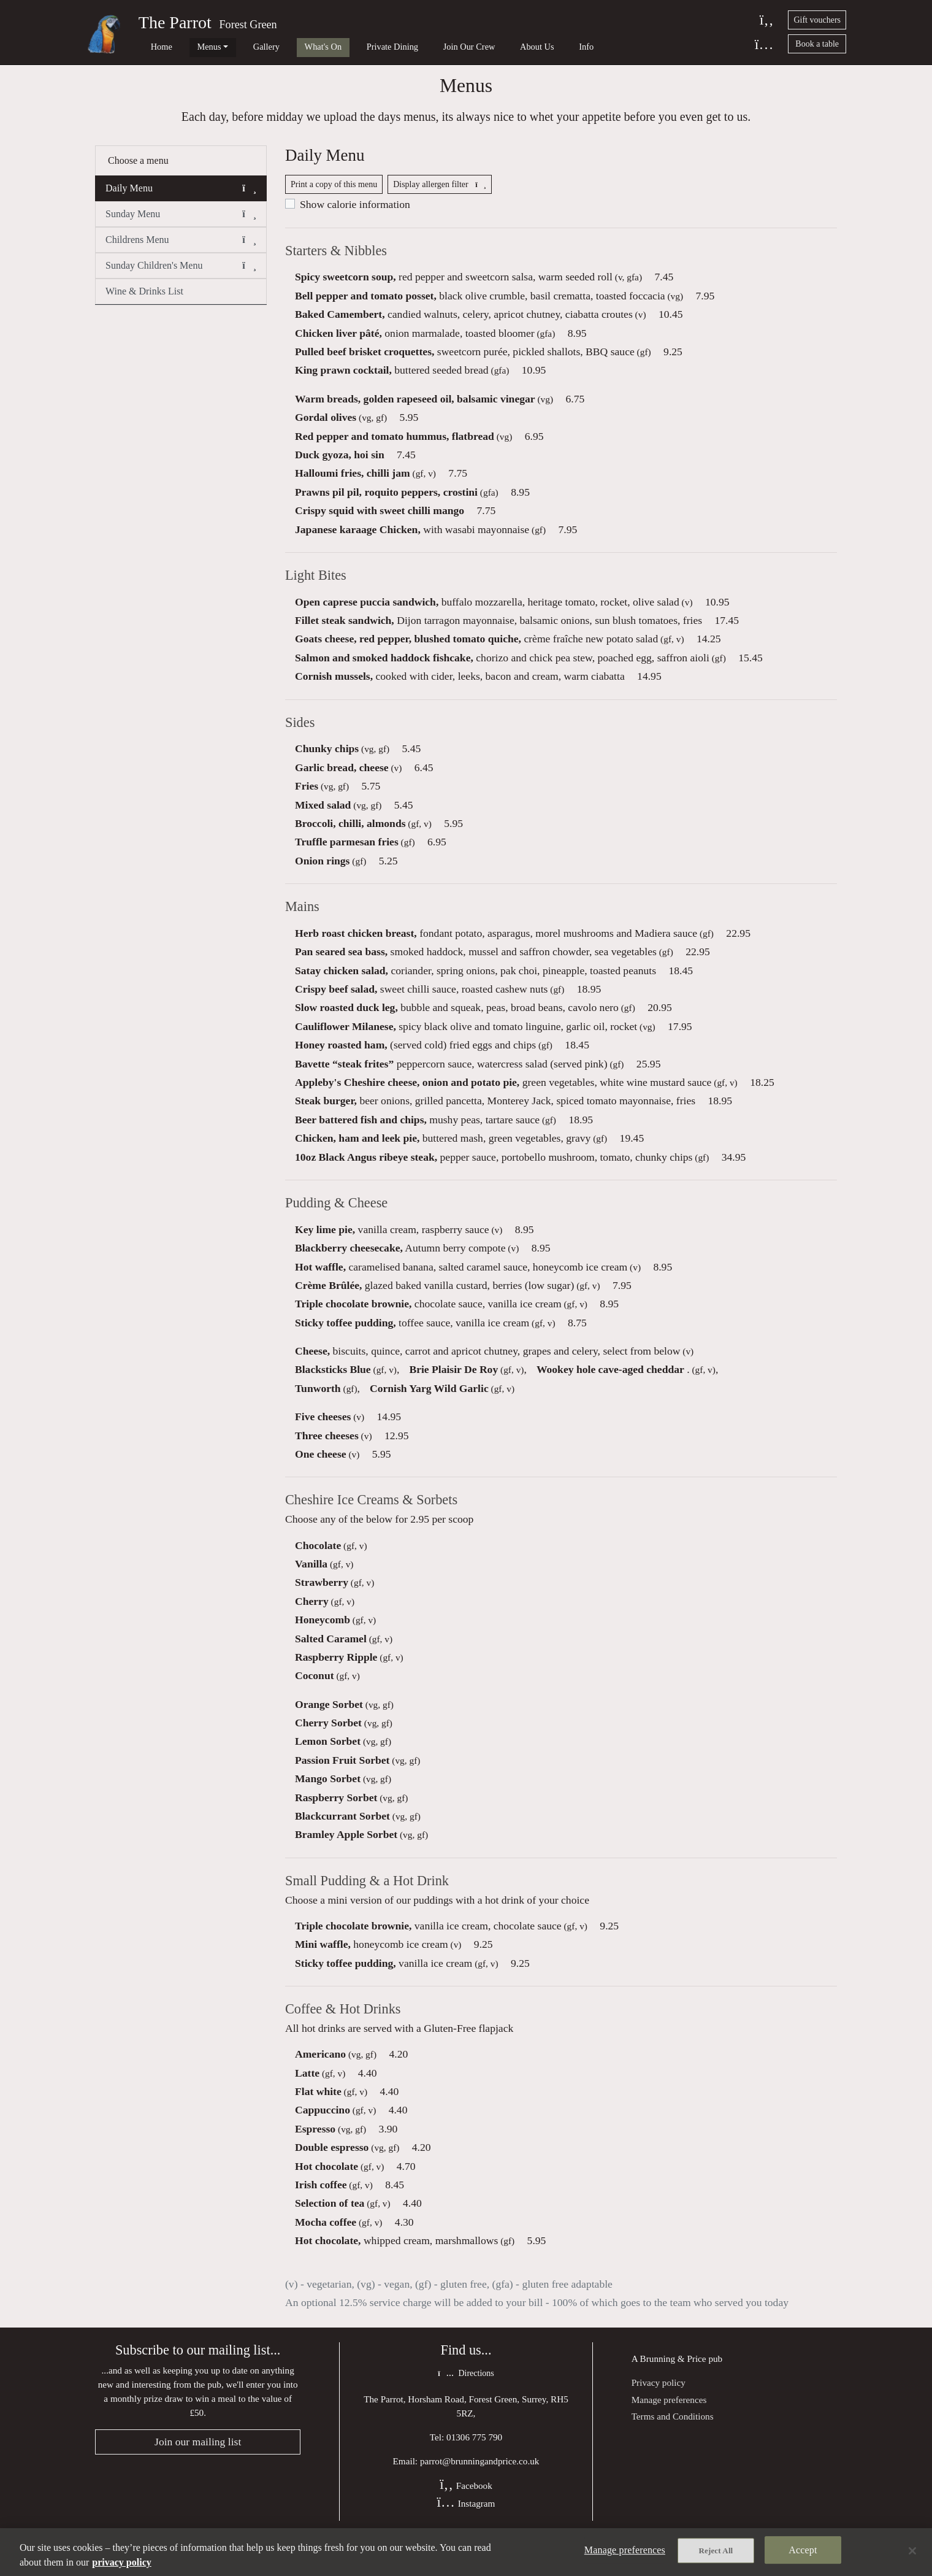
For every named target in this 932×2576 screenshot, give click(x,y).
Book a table (817, 43)
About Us (473, 47)
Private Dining (346, 47)
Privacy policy (659, 2407)
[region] (466, 2552)
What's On (286, 47)
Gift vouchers (817, 20)
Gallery (239, 47)
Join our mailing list (198, 2468)
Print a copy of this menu (334, 199)
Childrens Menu (180, 251)
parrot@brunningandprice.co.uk (480, 2487)
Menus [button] (190, 47)
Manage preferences (669, 2424)
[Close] (912, 2550)
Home (152, 47)
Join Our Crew (414, 47)
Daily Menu (180, 199)
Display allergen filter (439, 199)
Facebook (466, 2512)
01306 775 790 (474, 2463)
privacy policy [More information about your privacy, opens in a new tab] (121, 2562)
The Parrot (175, 22)
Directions (466, 2399)
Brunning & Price (673, 2383)
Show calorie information (355, 219)
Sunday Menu (180, 225)
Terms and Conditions (673, 2441)
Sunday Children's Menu (180, 276)
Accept (803, 2552)
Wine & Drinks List (144, 302)
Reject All (716, 2552)
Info (512, 47)
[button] (249, 199)
